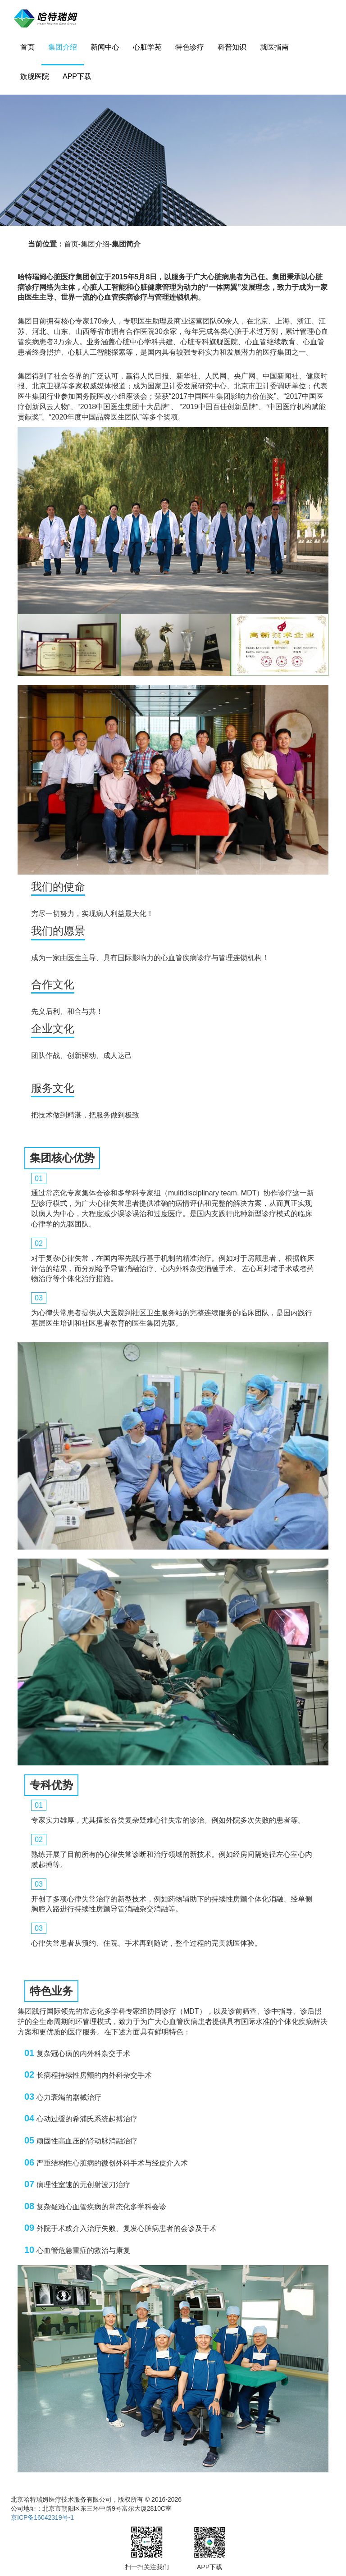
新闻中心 (105, 47)
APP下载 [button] (77, 76)
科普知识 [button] (232, 47)
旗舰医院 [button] (34, 76)
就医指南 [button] (274, 47)
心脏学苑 (147, 47)
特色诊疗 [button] (189, 47)
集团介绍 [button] (62, 47)
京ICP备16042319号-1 (42, 2517)
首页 (27, 47)
